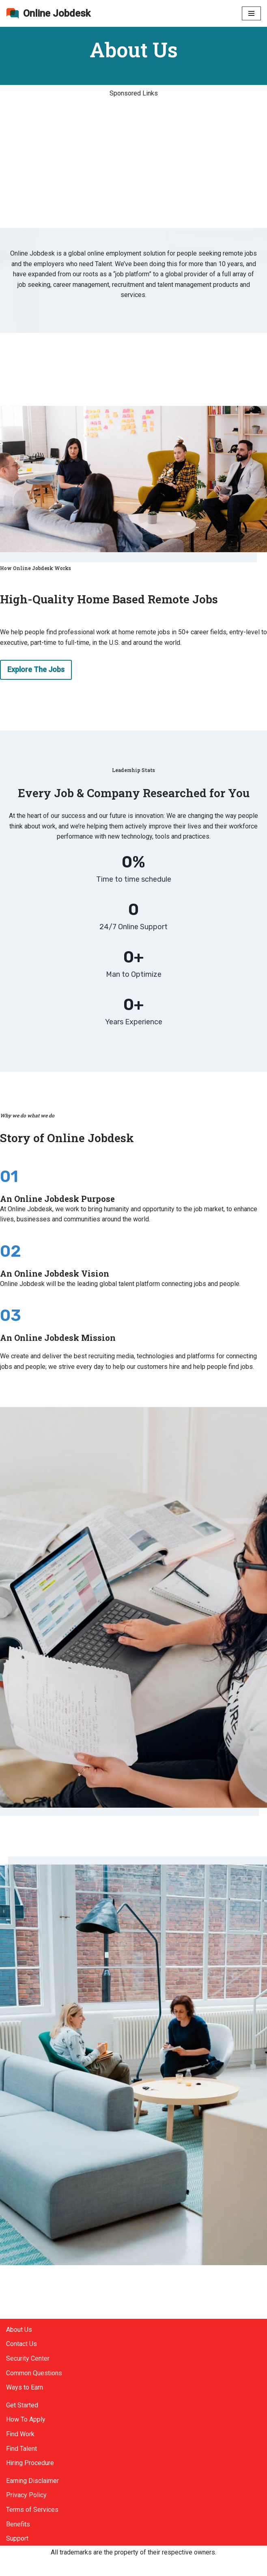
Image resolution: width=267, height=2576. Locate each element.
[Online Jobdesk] (48, 13)
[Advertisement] (133, 168)
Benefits (18, 2524)
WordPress (78, 2567)
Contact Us (21, 2344)
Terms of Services (32, 2509)
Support (17, 2538)
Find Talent (21, 2448)
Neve (13, 2567)
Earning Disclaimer (32, 2481)
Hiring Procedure (30, 2463)
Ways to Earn (24, 2387)
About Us (19, 2329)
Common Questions (34, 2373)
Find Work (20, 2434)
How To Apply (25, 2419)
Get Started (22, 2405)
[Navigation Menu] (251, 13)
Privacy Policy (26, 2495)
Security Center (28, 2358)
